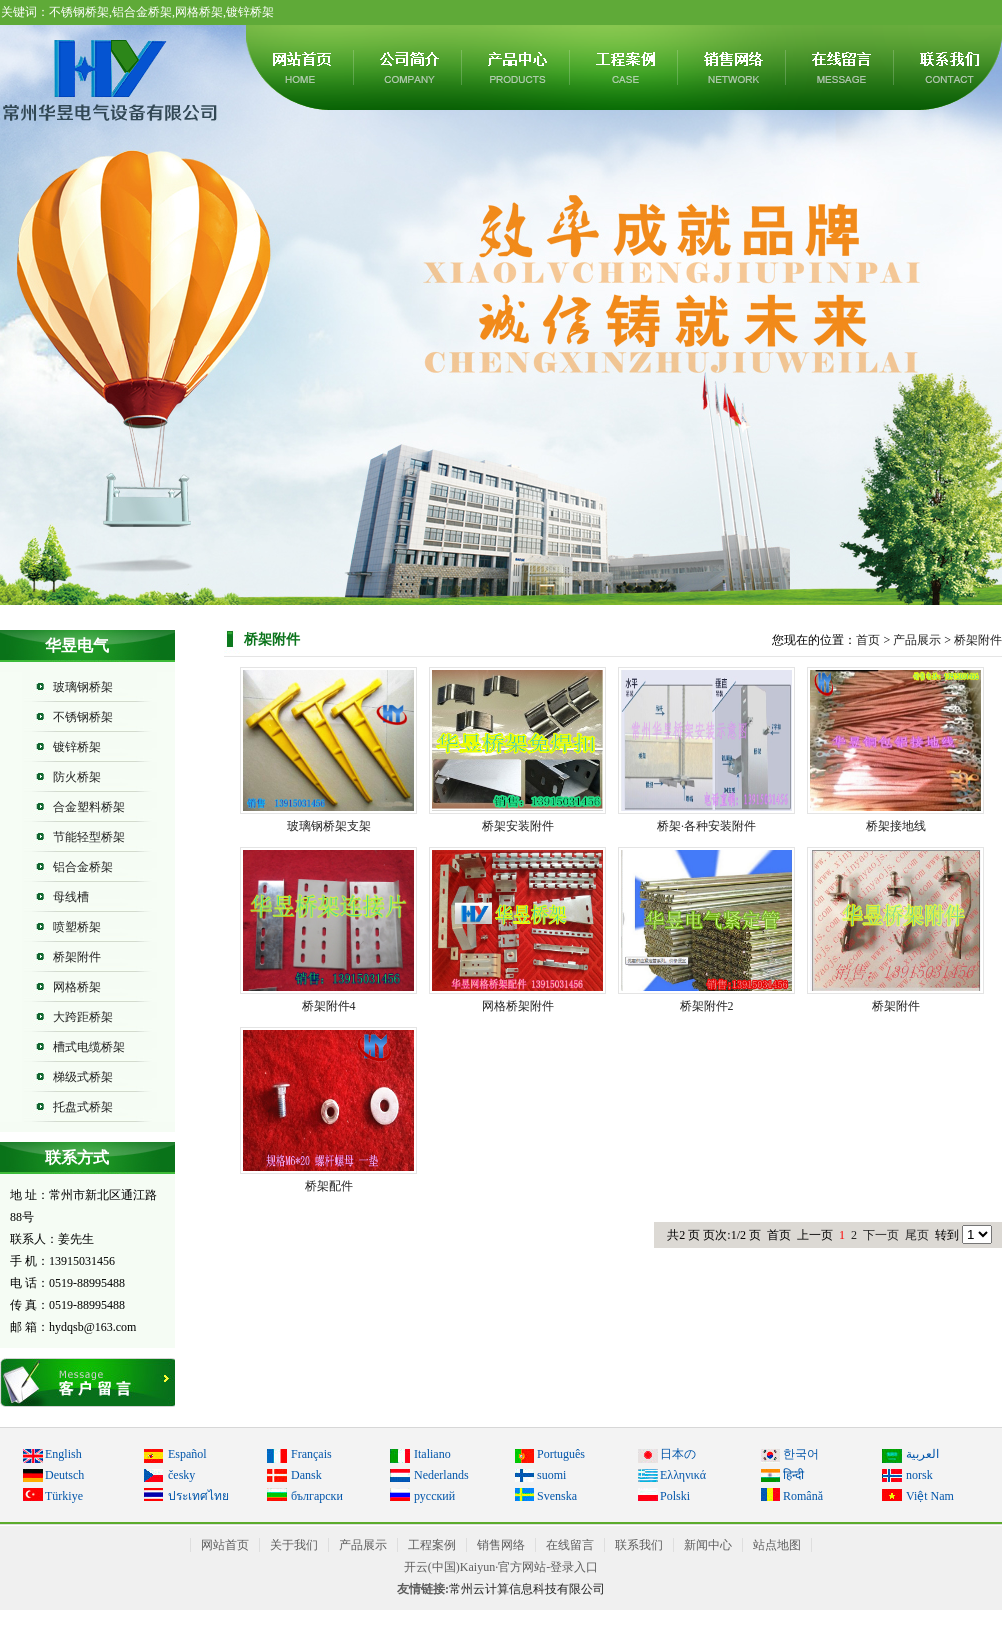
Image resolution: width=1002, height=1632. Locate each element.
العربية (922, 1454)
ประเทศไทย (198, 1496)
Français (311, 1454)
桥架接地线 (896, 826)
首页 (868, 640)
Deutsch (64, 1475)
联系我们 (639, 1545)
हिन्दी (793, 1475)
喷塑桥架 (77, 927)
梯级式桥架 (83, 1077)
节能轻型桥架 (89, 837)
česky (181, 1475)
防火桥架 (77, 777)
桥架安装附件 (518, 826)
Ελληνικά (683, 1475)
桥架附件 (77, 957)
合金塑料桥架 (89, 807)
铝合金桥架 (83, 867)
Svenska (557, 1496)
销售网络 (733, 67)
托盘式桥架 (83, 1107)
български (317, 1496)
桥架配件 (329, 1186)
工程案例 (625, 67)
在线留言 (841, 67)
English (63, 1454)
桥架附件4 (329, 1006)
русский (434, 1496)
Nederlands (441, 1475)
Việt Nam (930, 1496)
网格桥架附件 (518, 1006)
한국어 (801, 1454)
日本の (678, 1454)
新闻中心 (708, 1545)
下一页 (881, 1235)
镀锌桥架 (77, 747)
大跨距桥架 (83, 1017)
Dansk (306, 1475)
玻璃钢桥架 (83, 687)
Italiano (432, 1454)
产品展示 (517, 67)
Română (803, 1496)
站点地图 (777, 1545)
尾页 (917, 1235)
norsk (919, 1475)
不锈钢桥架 (83, 717)
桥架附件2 (707, 1006)
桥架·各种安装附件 (706, 826)
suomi (551, 1475)
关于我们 (409, 67)
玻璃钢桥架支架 (329, 826)
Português (561, 1454)
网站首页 (301, 67)
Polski (675, 1496)
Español (187, 1454)
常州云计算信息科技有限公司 (527, 1589)
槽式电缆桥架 (89, 1047)
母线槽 (71, 897)
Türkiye (64, 1496)
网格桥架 (77, 987)
